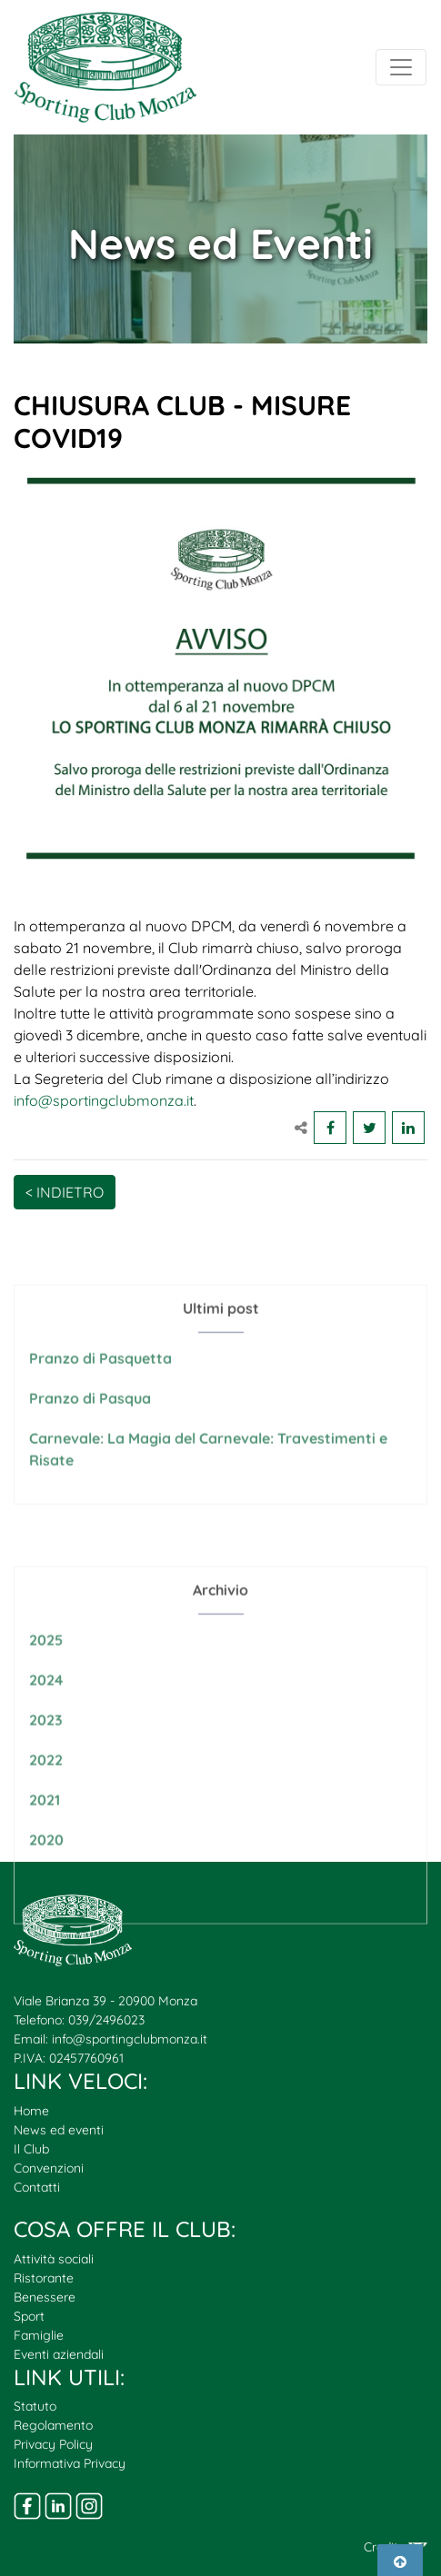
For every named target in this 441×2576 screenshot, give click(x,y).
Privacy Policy (53, 2444)
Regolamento (53, 2425)
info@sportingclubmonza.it (104, 1100)
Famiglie (39, 2335)
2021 (44, 1852)
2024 (46, 1732)
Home (31, 2111)
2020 (46, 1892)
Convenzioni (49, 2168)
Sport (29, 2316)
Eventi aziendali (59, 2354)
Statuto (35, 2406)
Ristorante (44, 2278)
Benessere (44, 2297)
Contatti (37, 2187)
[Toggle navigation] (401, 67)
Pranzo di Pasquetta (100, 1390)
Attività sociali (54, 2259)
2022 (46, 1812)
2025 (46, 1692)
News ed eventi (59, 2130)
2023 (46, 1772)
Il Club (31, 2149)
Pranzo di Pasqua (90, 1430)
